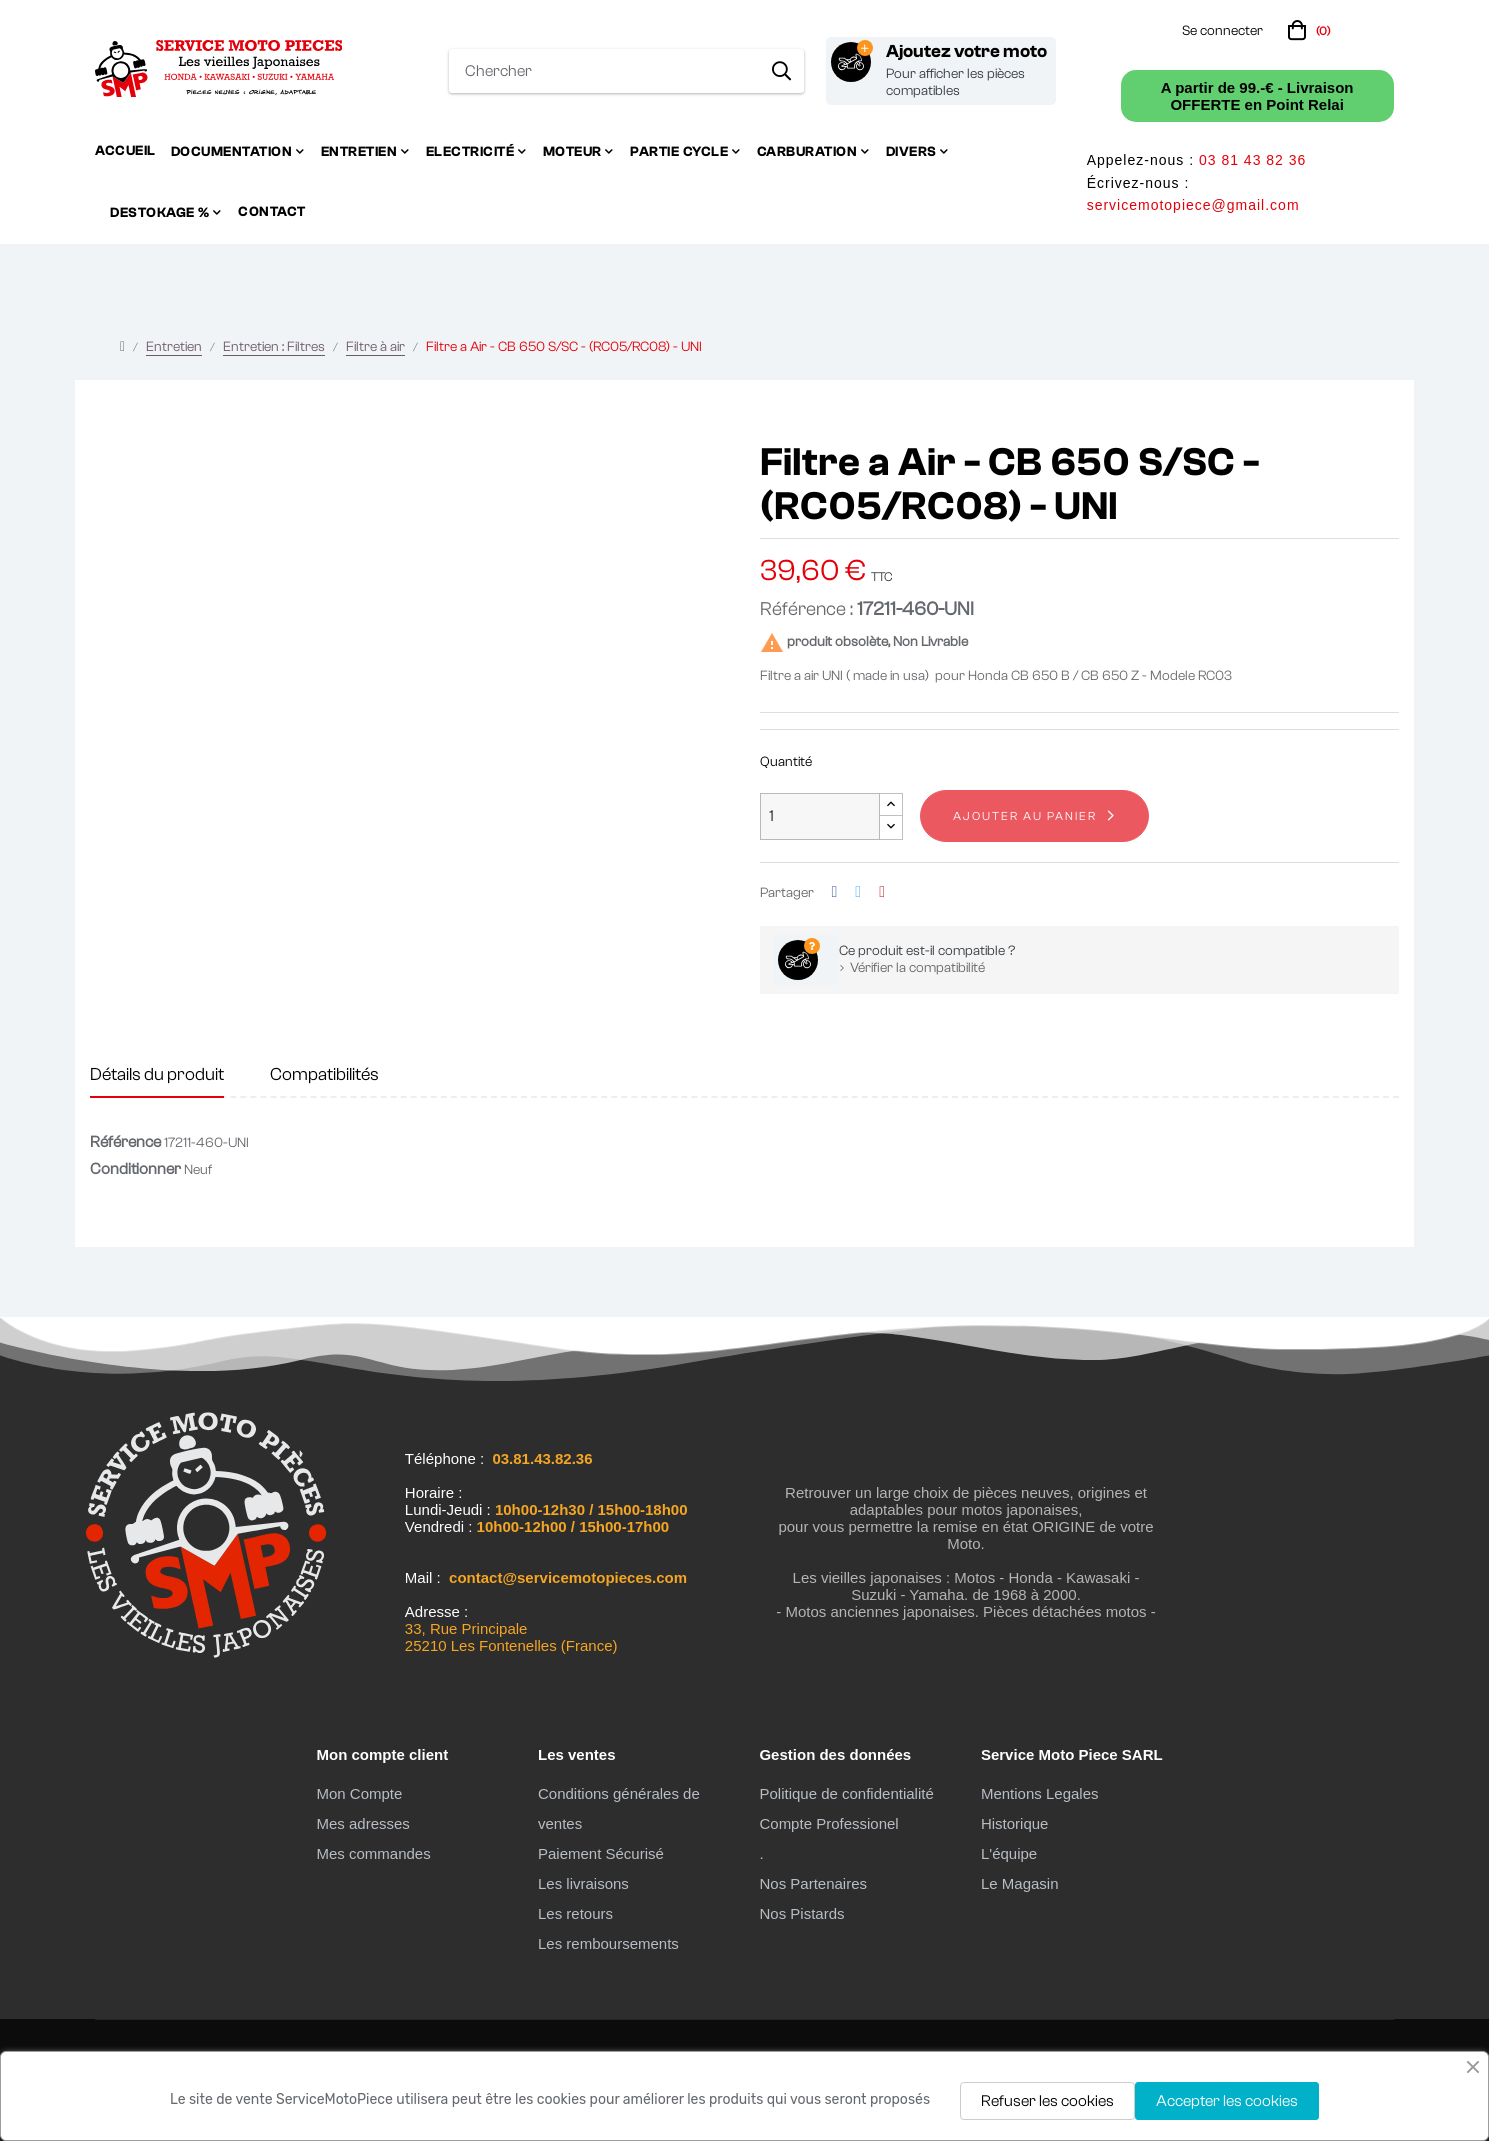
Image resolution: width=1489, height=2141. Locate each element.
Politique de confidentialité (846, 1793)
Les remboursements (608, 1943)
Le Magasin (1020, 1883)
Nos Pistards (801, 1913)
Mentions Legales (1040, 1793)
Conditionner (135, 1169)
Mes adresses (362, 1823)
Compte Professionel (828, 1823)
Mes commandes (373, 1853)
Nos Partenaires (813, 1883)
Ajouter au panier (1025, 816)
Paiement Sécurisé (601, 1853)
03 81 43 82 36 (1252, 160)
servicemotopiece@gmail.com (1193, 205)
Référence (125, 1142)
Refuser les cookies (1047, 2101)
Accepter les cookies (1227, 2101)
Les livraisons (583, 1883)
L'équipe (1009, 1853)
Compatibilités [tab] (324, 1074)
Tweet (858, 892)
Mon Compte (359, 1793)
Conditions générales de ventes (619, 1808)
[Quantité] (820, 816)
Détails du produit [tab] (157, 1074)
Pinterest (882, 892)
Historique (1015, 1823)
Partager (835, 892)
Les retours (575, 1913)
